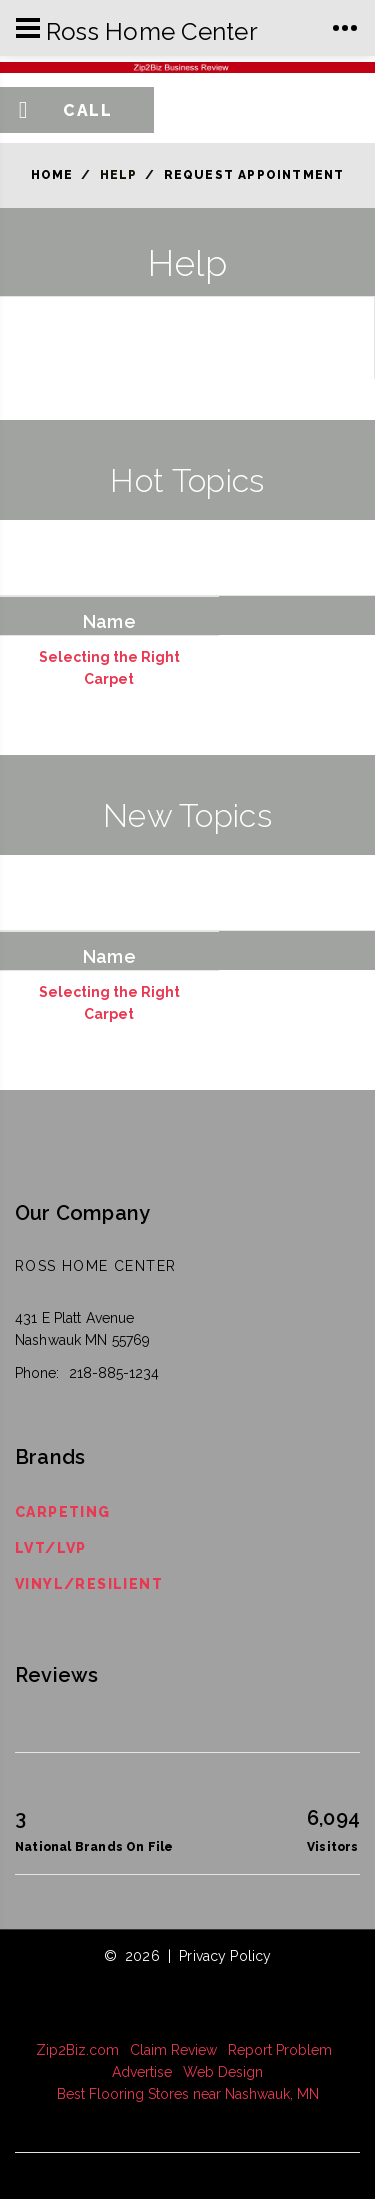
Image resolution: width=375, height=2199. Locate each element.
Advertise (142, 2072)
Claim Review (173, 2050)
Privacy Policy (225, 1956)
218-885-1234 (114, 1373)
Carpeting (63, 1512)
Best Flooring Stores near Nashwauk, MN (188, 2094)
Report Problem (280, 2050)
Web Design (223, 2072)
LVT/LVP (51, 1548)
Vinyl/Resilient (89, 1584)
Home (52, 175)
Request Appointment (254, 175)
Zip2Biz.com (77, 2050)
